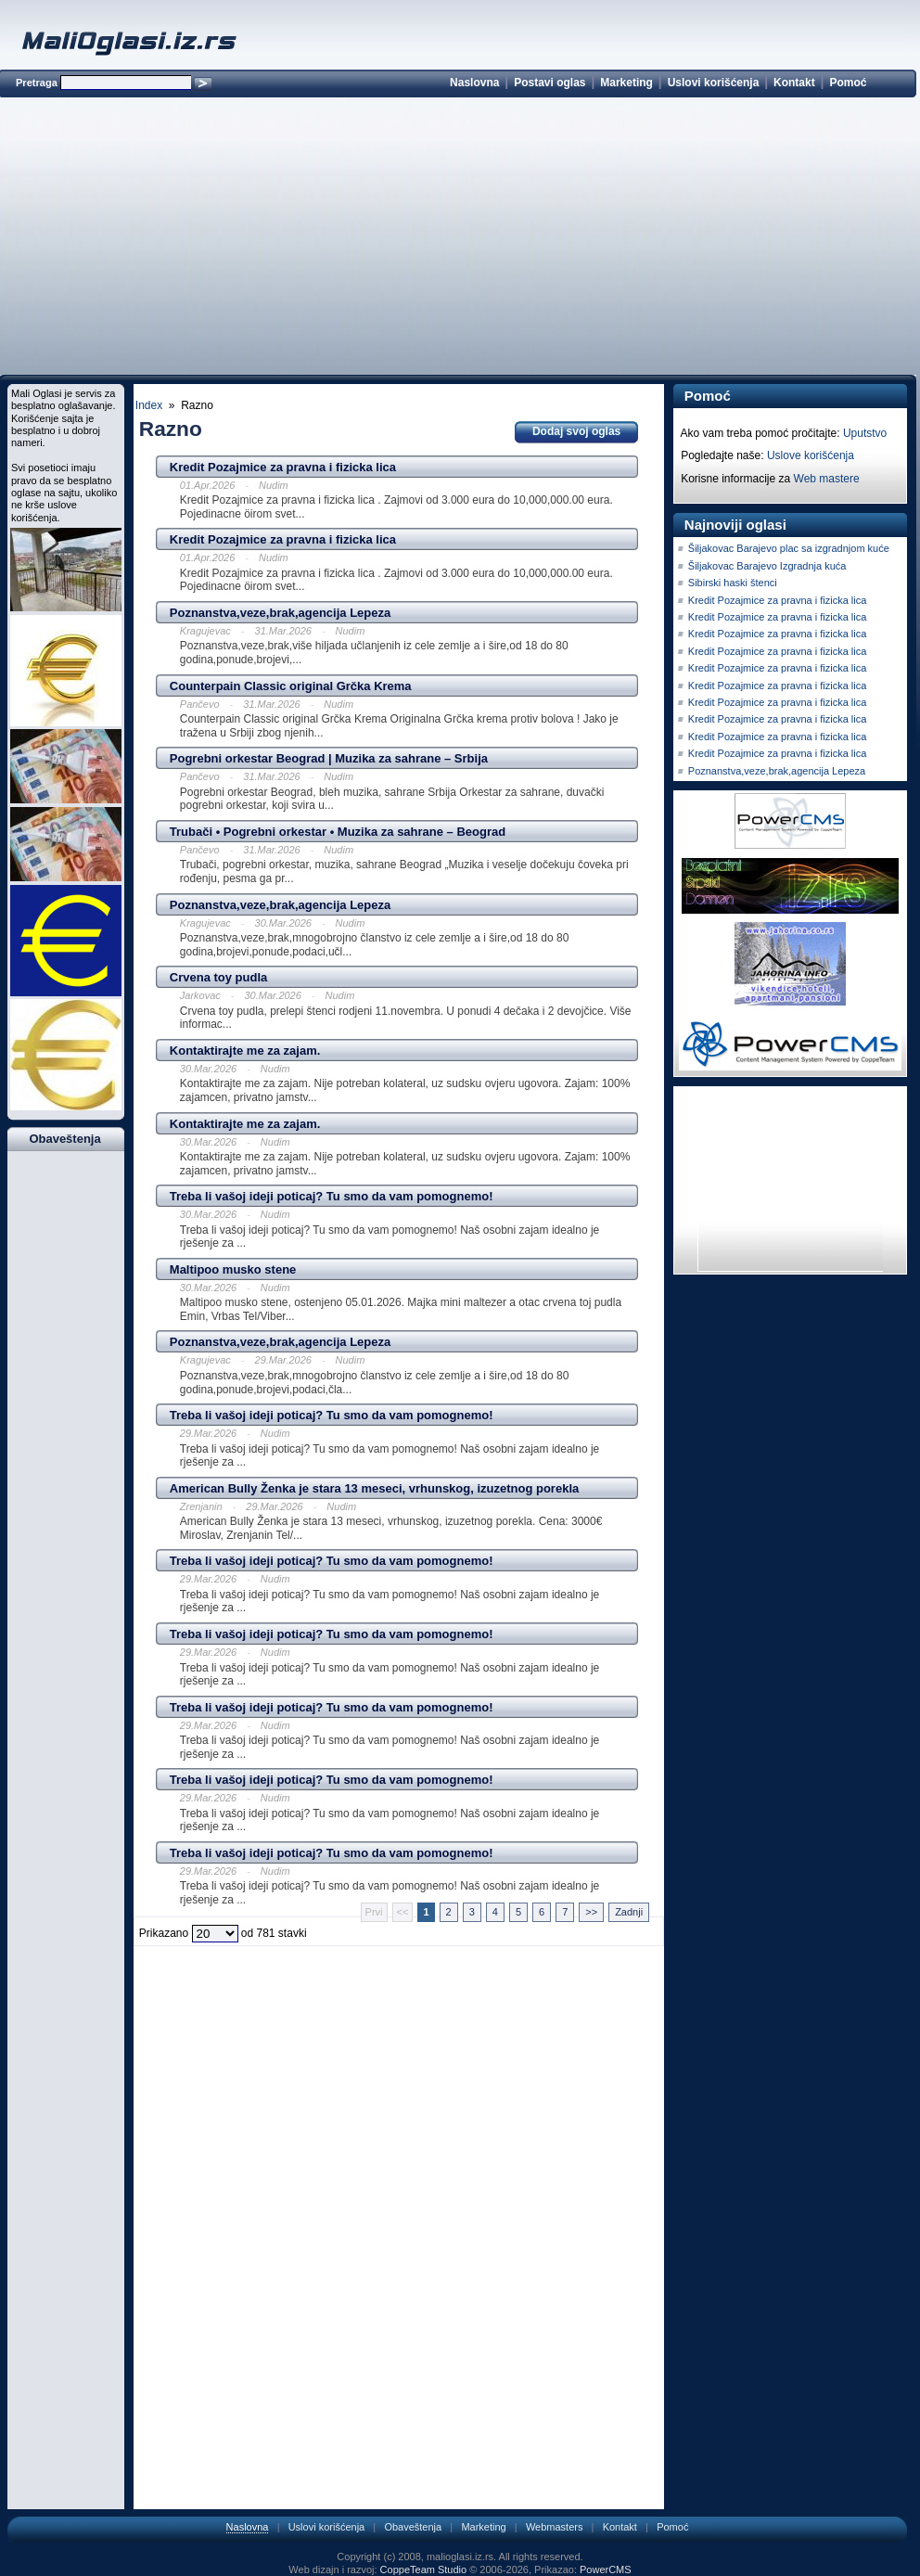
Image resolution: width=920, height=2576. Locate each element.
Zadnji (629, 1911)
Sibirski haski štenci (732, 582)
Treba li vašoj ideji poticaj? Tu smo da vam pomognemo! (331, 1196)
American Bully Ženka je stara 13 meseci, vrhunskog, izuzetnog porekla (374, 1488)
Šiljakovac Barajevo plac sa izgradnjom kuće (788, 548)
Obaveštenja (412, 2526)
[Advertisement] (457, 239)
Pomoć (847, 82)
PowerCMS (606, 2569)
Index (148, 405)
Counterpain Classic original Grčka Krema (291, 686)
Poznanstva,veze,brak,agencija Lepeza (280, 613)
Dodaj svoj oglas (576, 431)
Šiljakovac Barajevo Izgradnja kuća (767, 565)
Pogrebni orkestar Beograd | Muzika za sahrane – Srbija (329, 758)
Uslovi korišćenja (714, 82)
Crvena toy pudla (218, 977)
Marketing (626, 82)
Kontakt (794, 82)
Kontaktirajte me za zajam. (245, 1050)
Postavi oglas (549, 82)
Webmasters (554, 2526)
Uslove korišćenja (810, 455)
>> (591, 1911)
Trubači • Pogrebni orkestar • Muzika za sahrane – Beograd (337, 832)
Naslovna (474, 82)
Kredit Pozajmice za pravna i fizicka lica (283, 467)
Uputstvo (865, 433)
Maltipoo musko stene (233, 1269)
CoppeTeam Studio (423, 2569)
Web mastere (827, 478)
